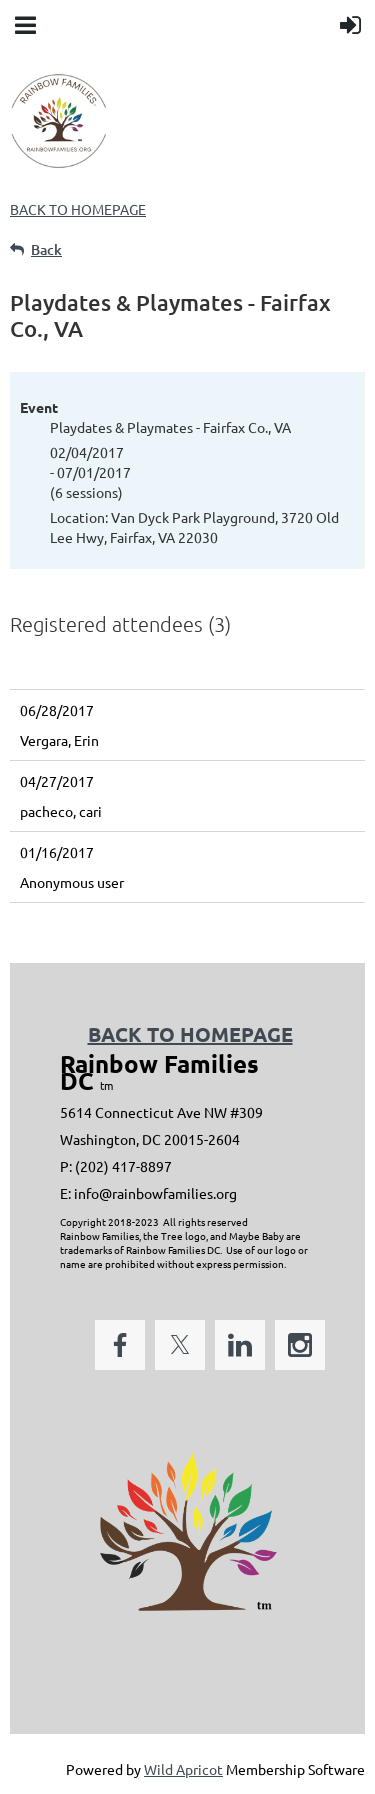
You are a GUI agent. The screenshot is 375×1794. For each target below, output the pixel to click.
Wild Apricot (183, 1769)
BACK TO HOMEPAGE (78, 209)
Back (46, 249)
